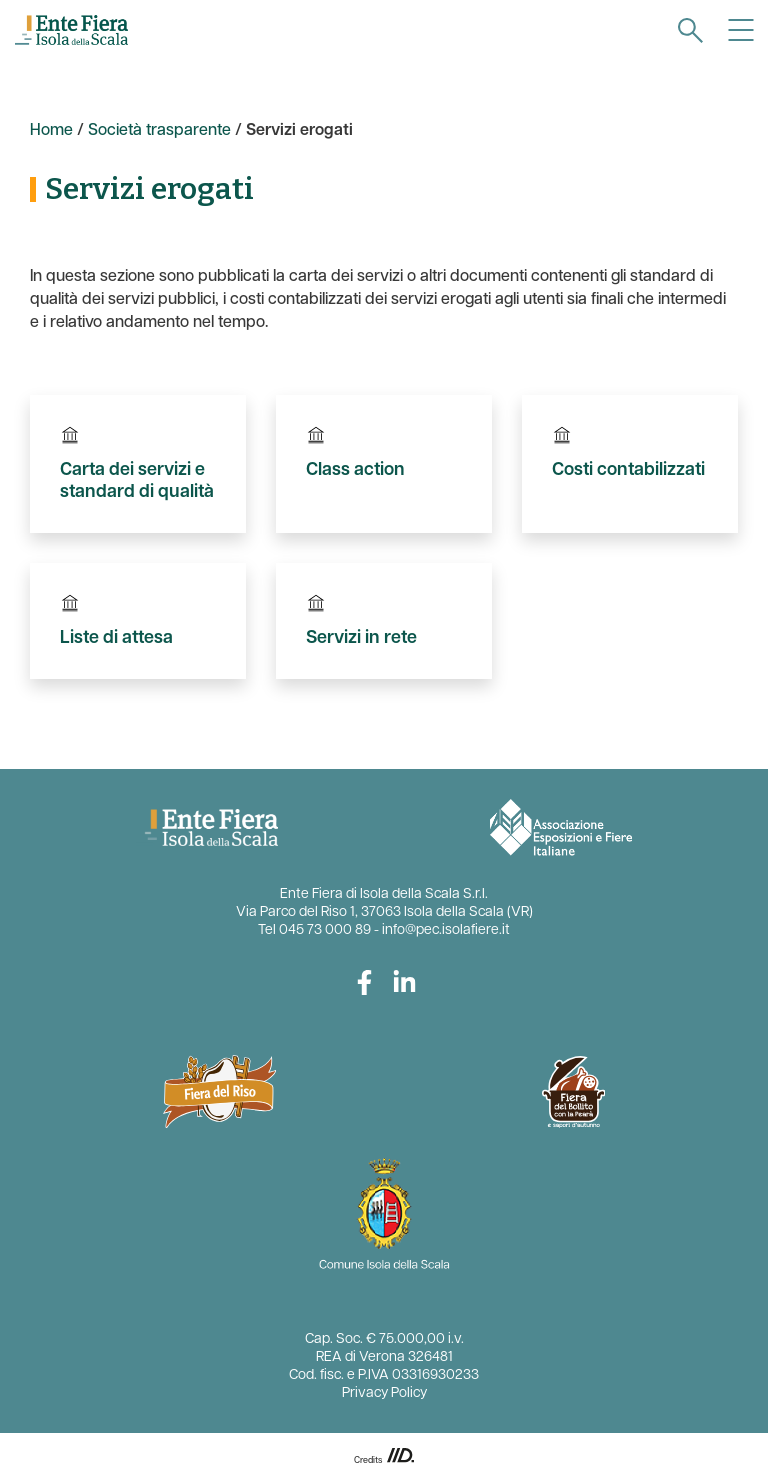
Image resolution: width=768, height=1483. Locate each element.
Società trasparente (159, 131)
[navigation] (690, 30)
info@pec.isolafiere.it (446, 930)
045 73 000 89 (325, 930)
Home (51, 131)
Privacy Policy (384, 1393)
